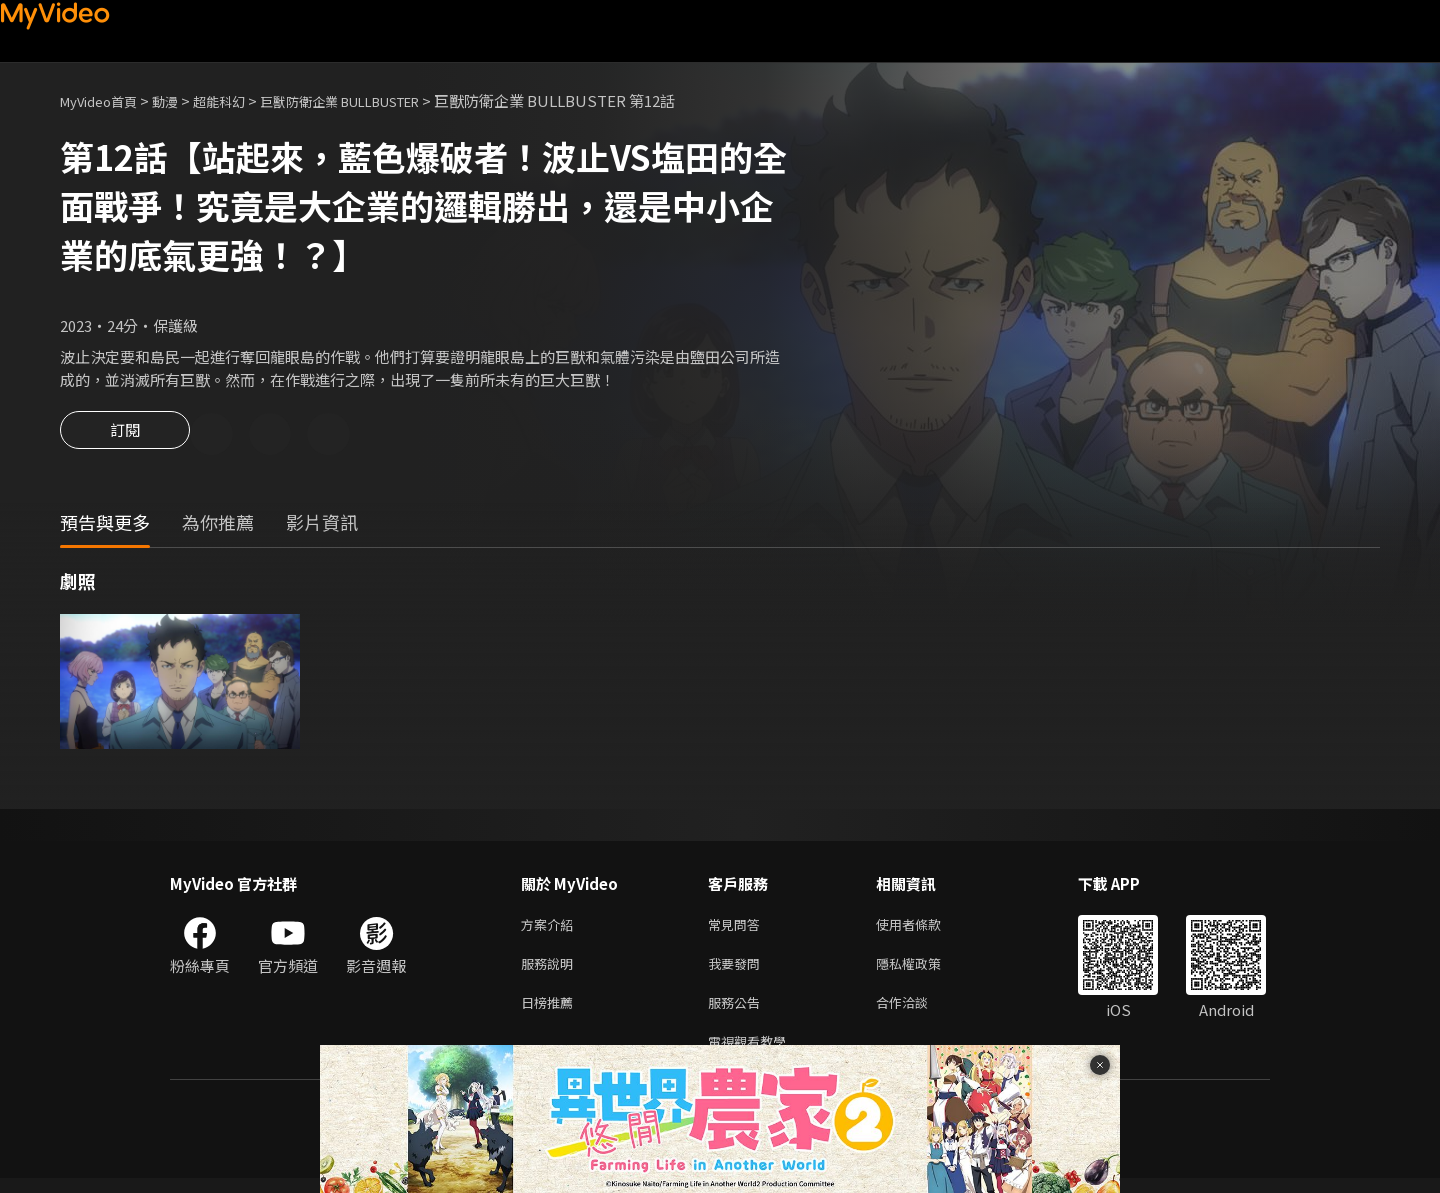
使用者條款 (925, 928)
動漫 (181, 100)
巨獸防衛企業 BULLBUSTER (382, 100)
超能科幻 (241, 100)
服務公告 (738, 1012)
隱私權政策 (925, 970)
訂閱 (125, 436)
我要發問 (738, 970)
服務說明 (551, 970)
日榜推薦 (551, 1012)
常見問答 (738, 928)
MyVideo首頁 (105, 100)
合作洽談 (918, 1012)
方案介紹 (551, 928)
